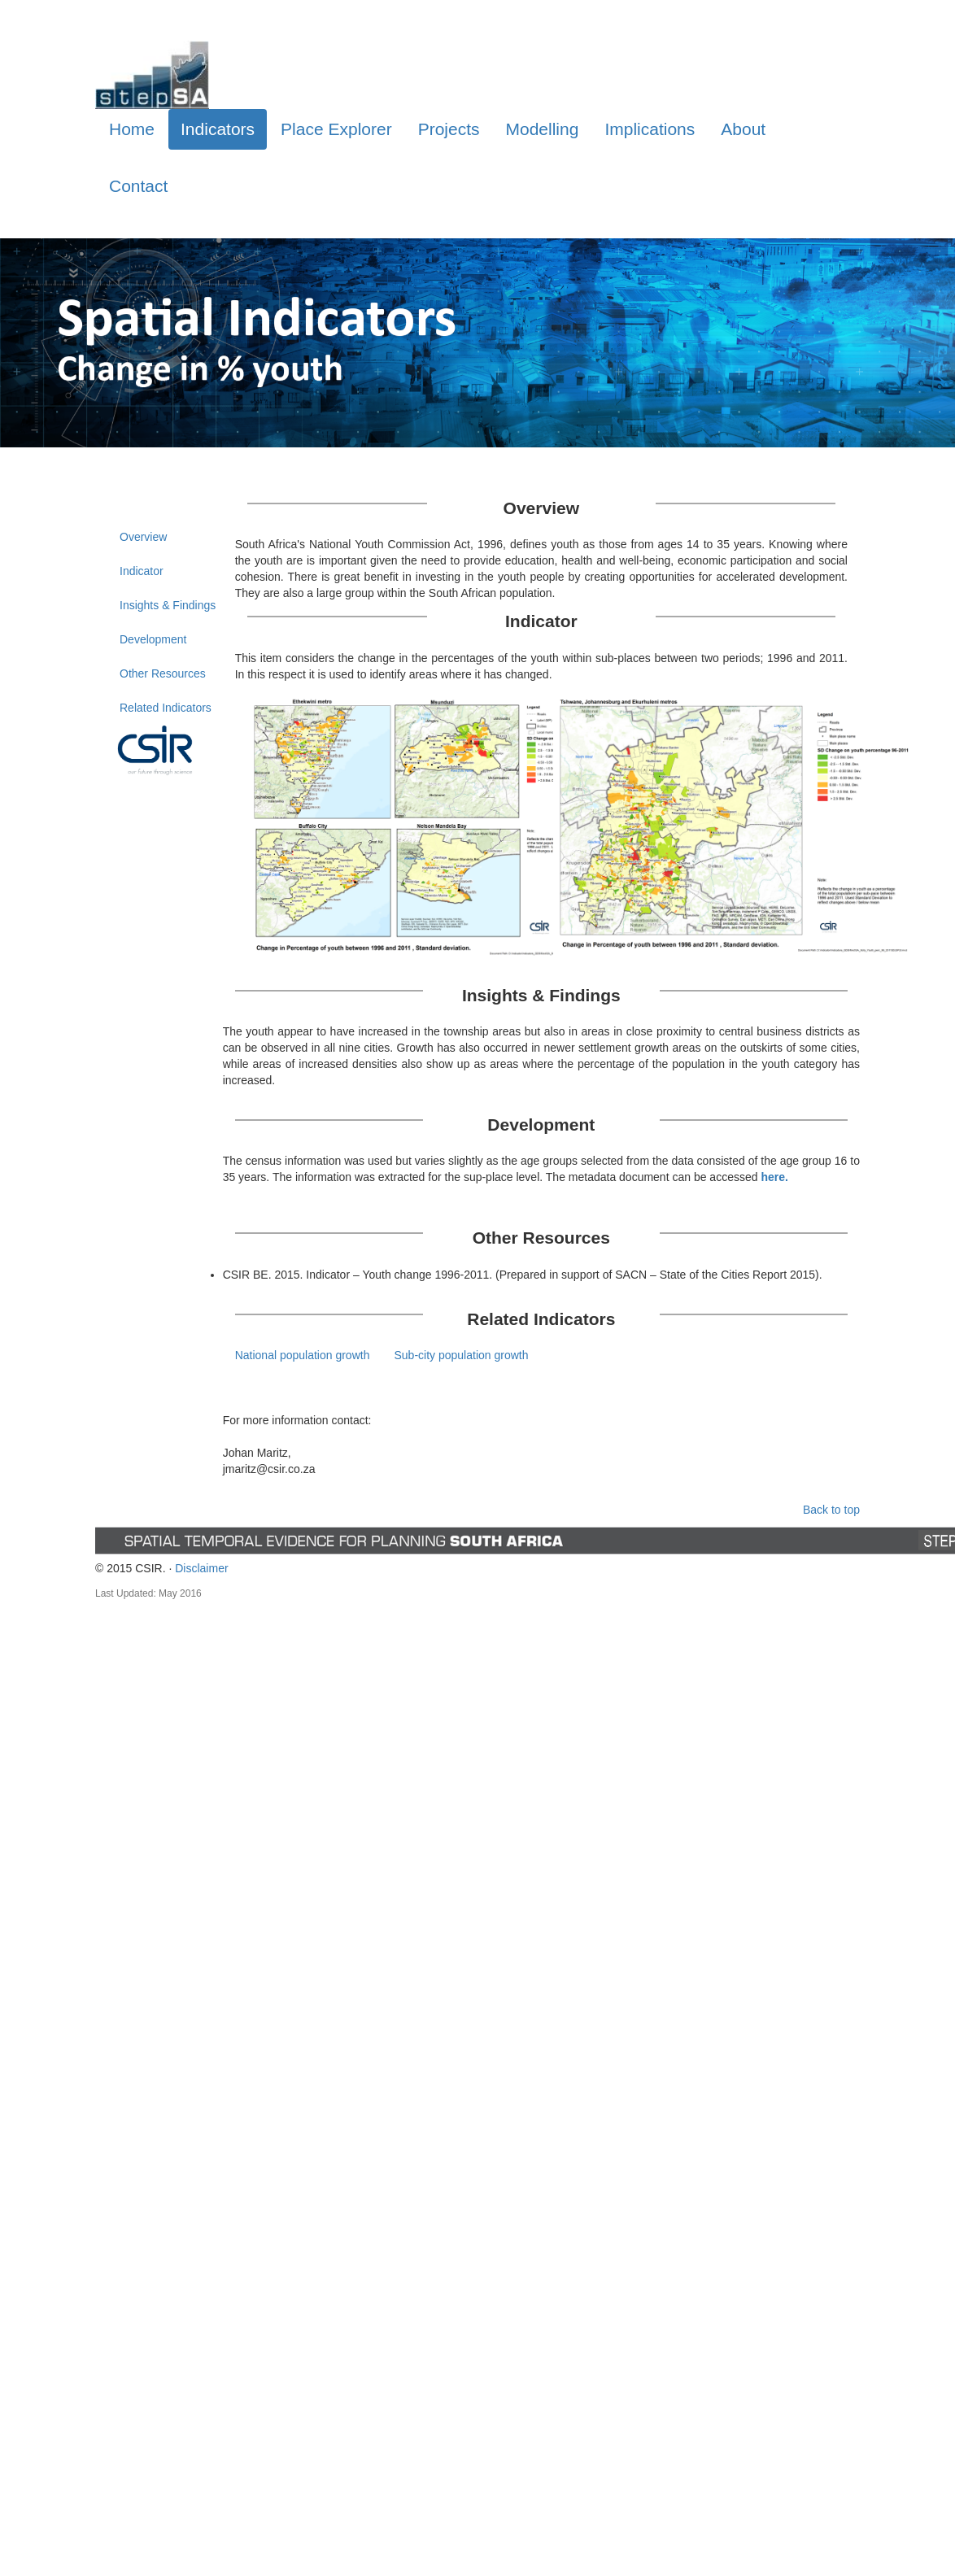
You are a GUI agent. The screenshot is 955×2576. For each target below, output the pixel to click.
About (743, 129)
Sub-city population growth (461, 1355)
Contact (138, 186)
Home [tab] (132, 129)
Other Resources (163, 673)
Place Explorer (336, 129)
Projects (449, 129)
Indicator (142, 571)
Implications (649, 129)
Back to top (831, 1509)
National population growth (302, 1355)
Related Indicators (165, 707)
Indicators (218, 129)
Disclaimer (201, 1568)
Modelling (542, 129)
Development (153, 639)
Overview (143, 536)
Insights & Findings (168, 605)
